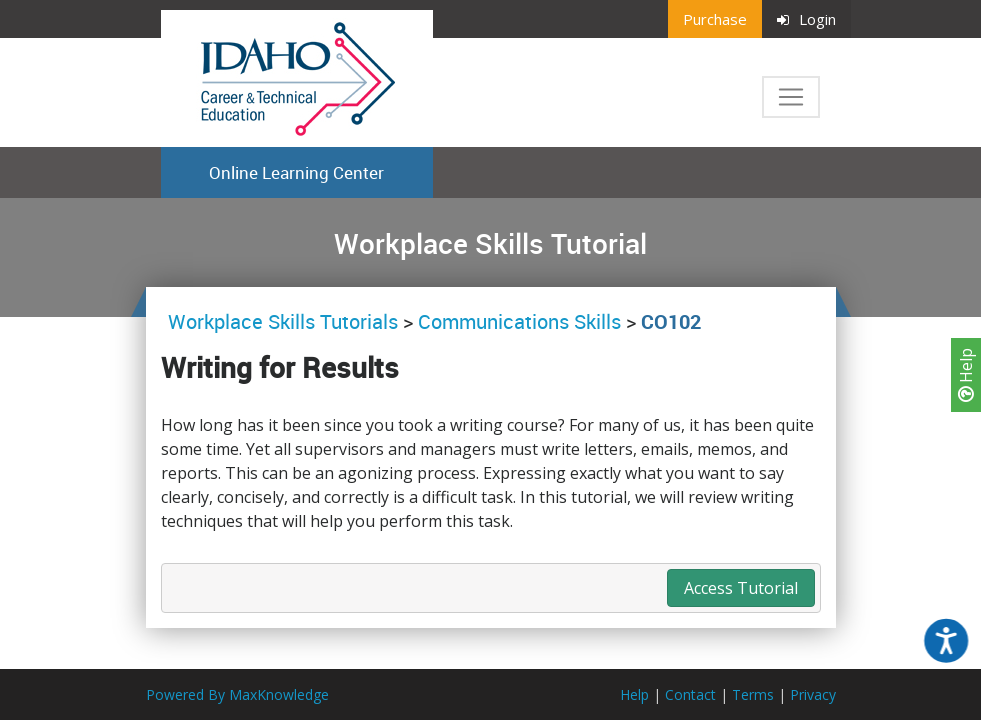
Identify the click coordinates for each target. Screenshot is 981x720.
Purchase (715, 19)
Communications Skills (519, 321)
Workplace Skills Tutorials (285, 321)
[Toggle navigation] (791, 97)
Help (966, 375)
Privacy (813, 694)
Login (806, 19)
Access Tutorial (741, 588)
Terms (753, 694)
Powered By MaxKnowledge (237, 694)
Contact (690, 694)
